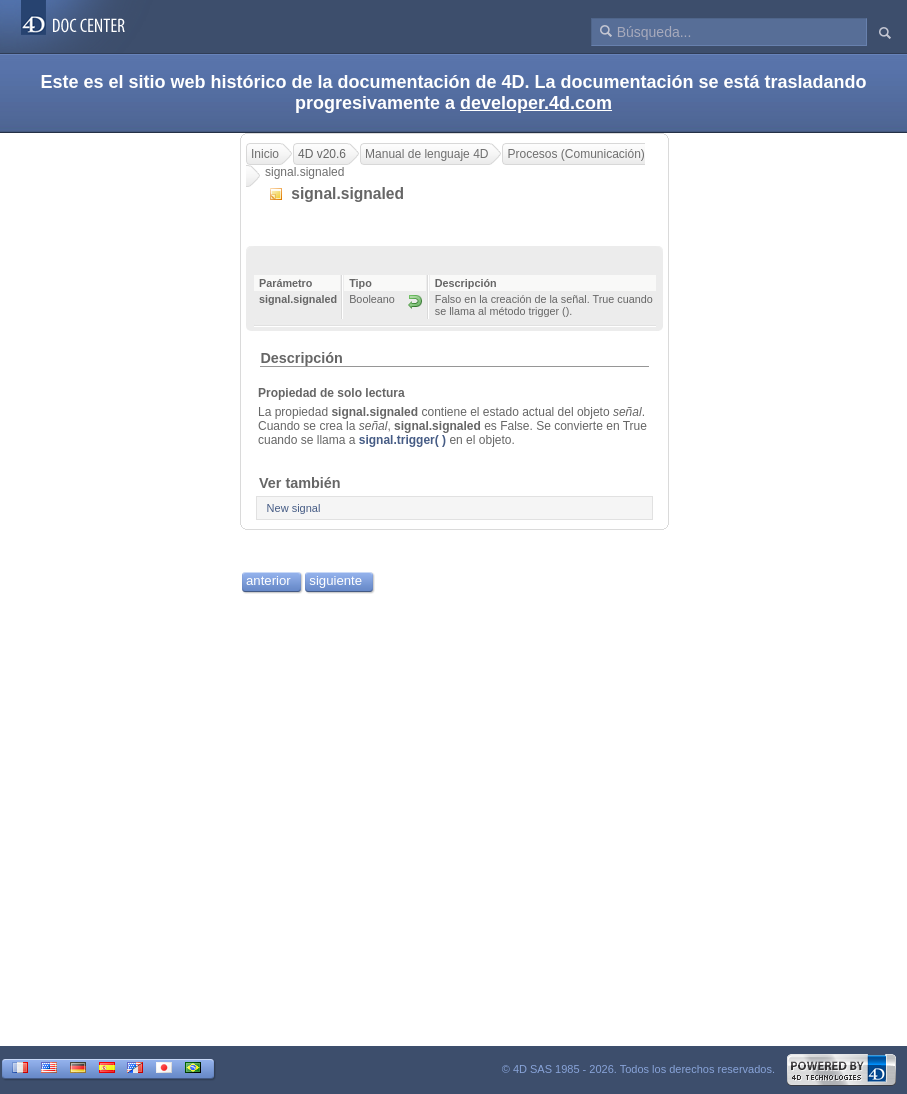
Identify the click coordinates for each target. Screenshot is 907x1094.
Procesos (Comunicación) (575, 154)
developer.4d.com (536, 103)
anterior (268, 580)
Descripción (301, 358)
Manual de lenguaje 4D (426, 154)
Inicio (265, 154)
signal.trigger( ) (402, 440)
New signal (294, 508)
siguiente (335, 580)
